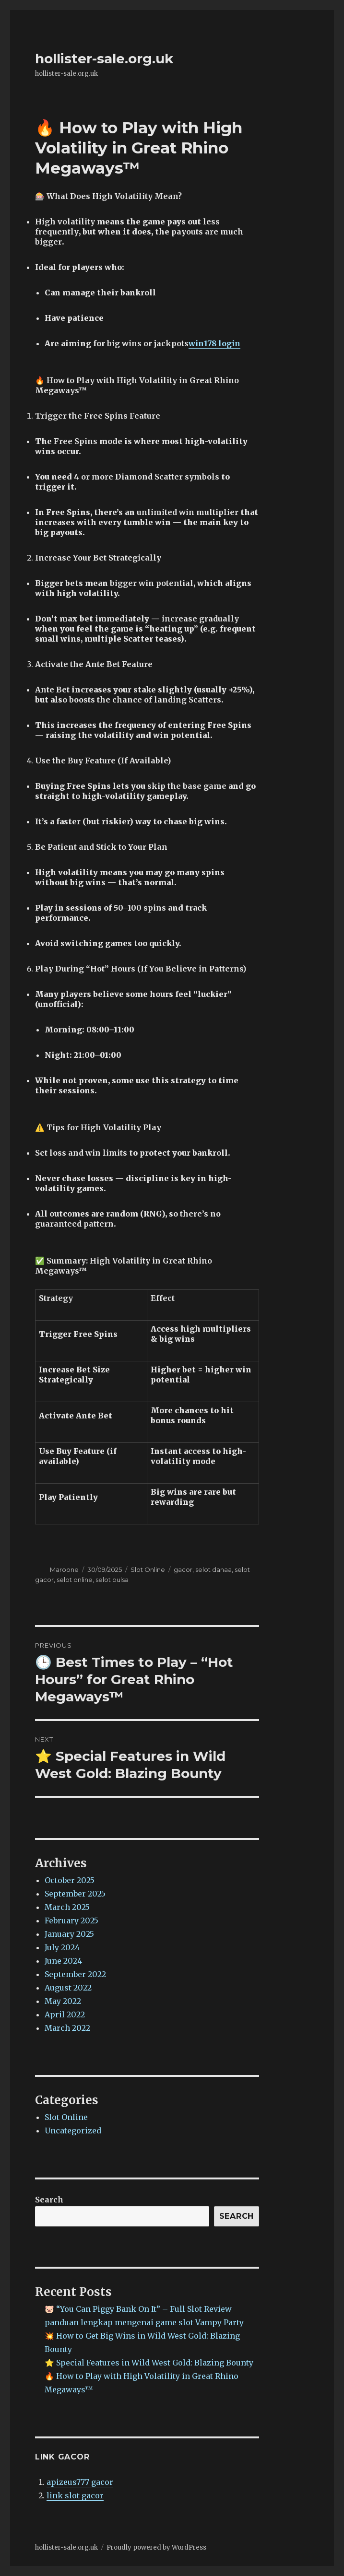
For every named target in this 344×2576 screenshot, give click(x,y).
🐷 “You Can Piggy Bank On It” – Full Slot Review (138, 2309)
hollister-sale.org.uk (104, 58)
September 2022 (75, 1974)
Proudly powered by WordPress (156, 2547)
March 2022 (67, 2028)
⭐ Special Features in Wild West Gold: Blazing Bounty (149, 2362)
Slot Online (147, 1569)
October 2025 (70, 1880)
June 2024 (63, 1961)
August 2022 (68, 1987)
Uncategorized (73, 2130)
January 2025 (69, 1934)
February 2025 (71, 1920)
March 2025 (67, 1907)
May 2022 (63, 2001)
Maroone (64, 1569)
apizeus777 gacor (80, 2482)
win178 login (214, 343)
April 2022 (65, 2014)
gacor (183, 1569)
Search (49, 2199)
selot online (75, 1579)
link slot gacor (75, 2495)
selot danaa (213, 1569)
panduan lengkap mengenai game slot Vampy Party (144, 2322)
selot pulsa (112, 1579)
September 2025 (75, 1893)
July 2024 (62, 1947)
